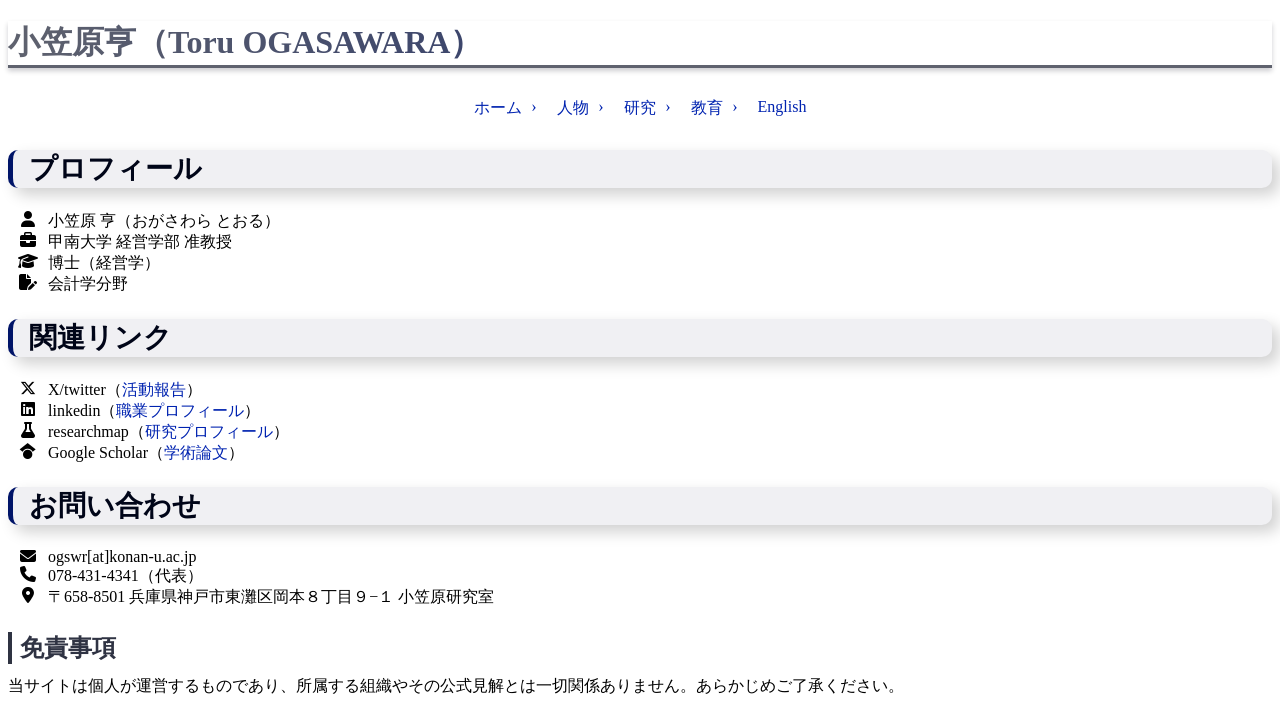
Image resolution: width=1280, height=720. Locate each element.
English (782, 106)
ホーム (498, 107)
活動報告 (154, 389)
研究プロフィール (209, 431)
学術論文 (196, 452)
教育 (707, 107)
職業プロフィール (180, 410)
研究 (640, 107)
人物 (573, 107)
